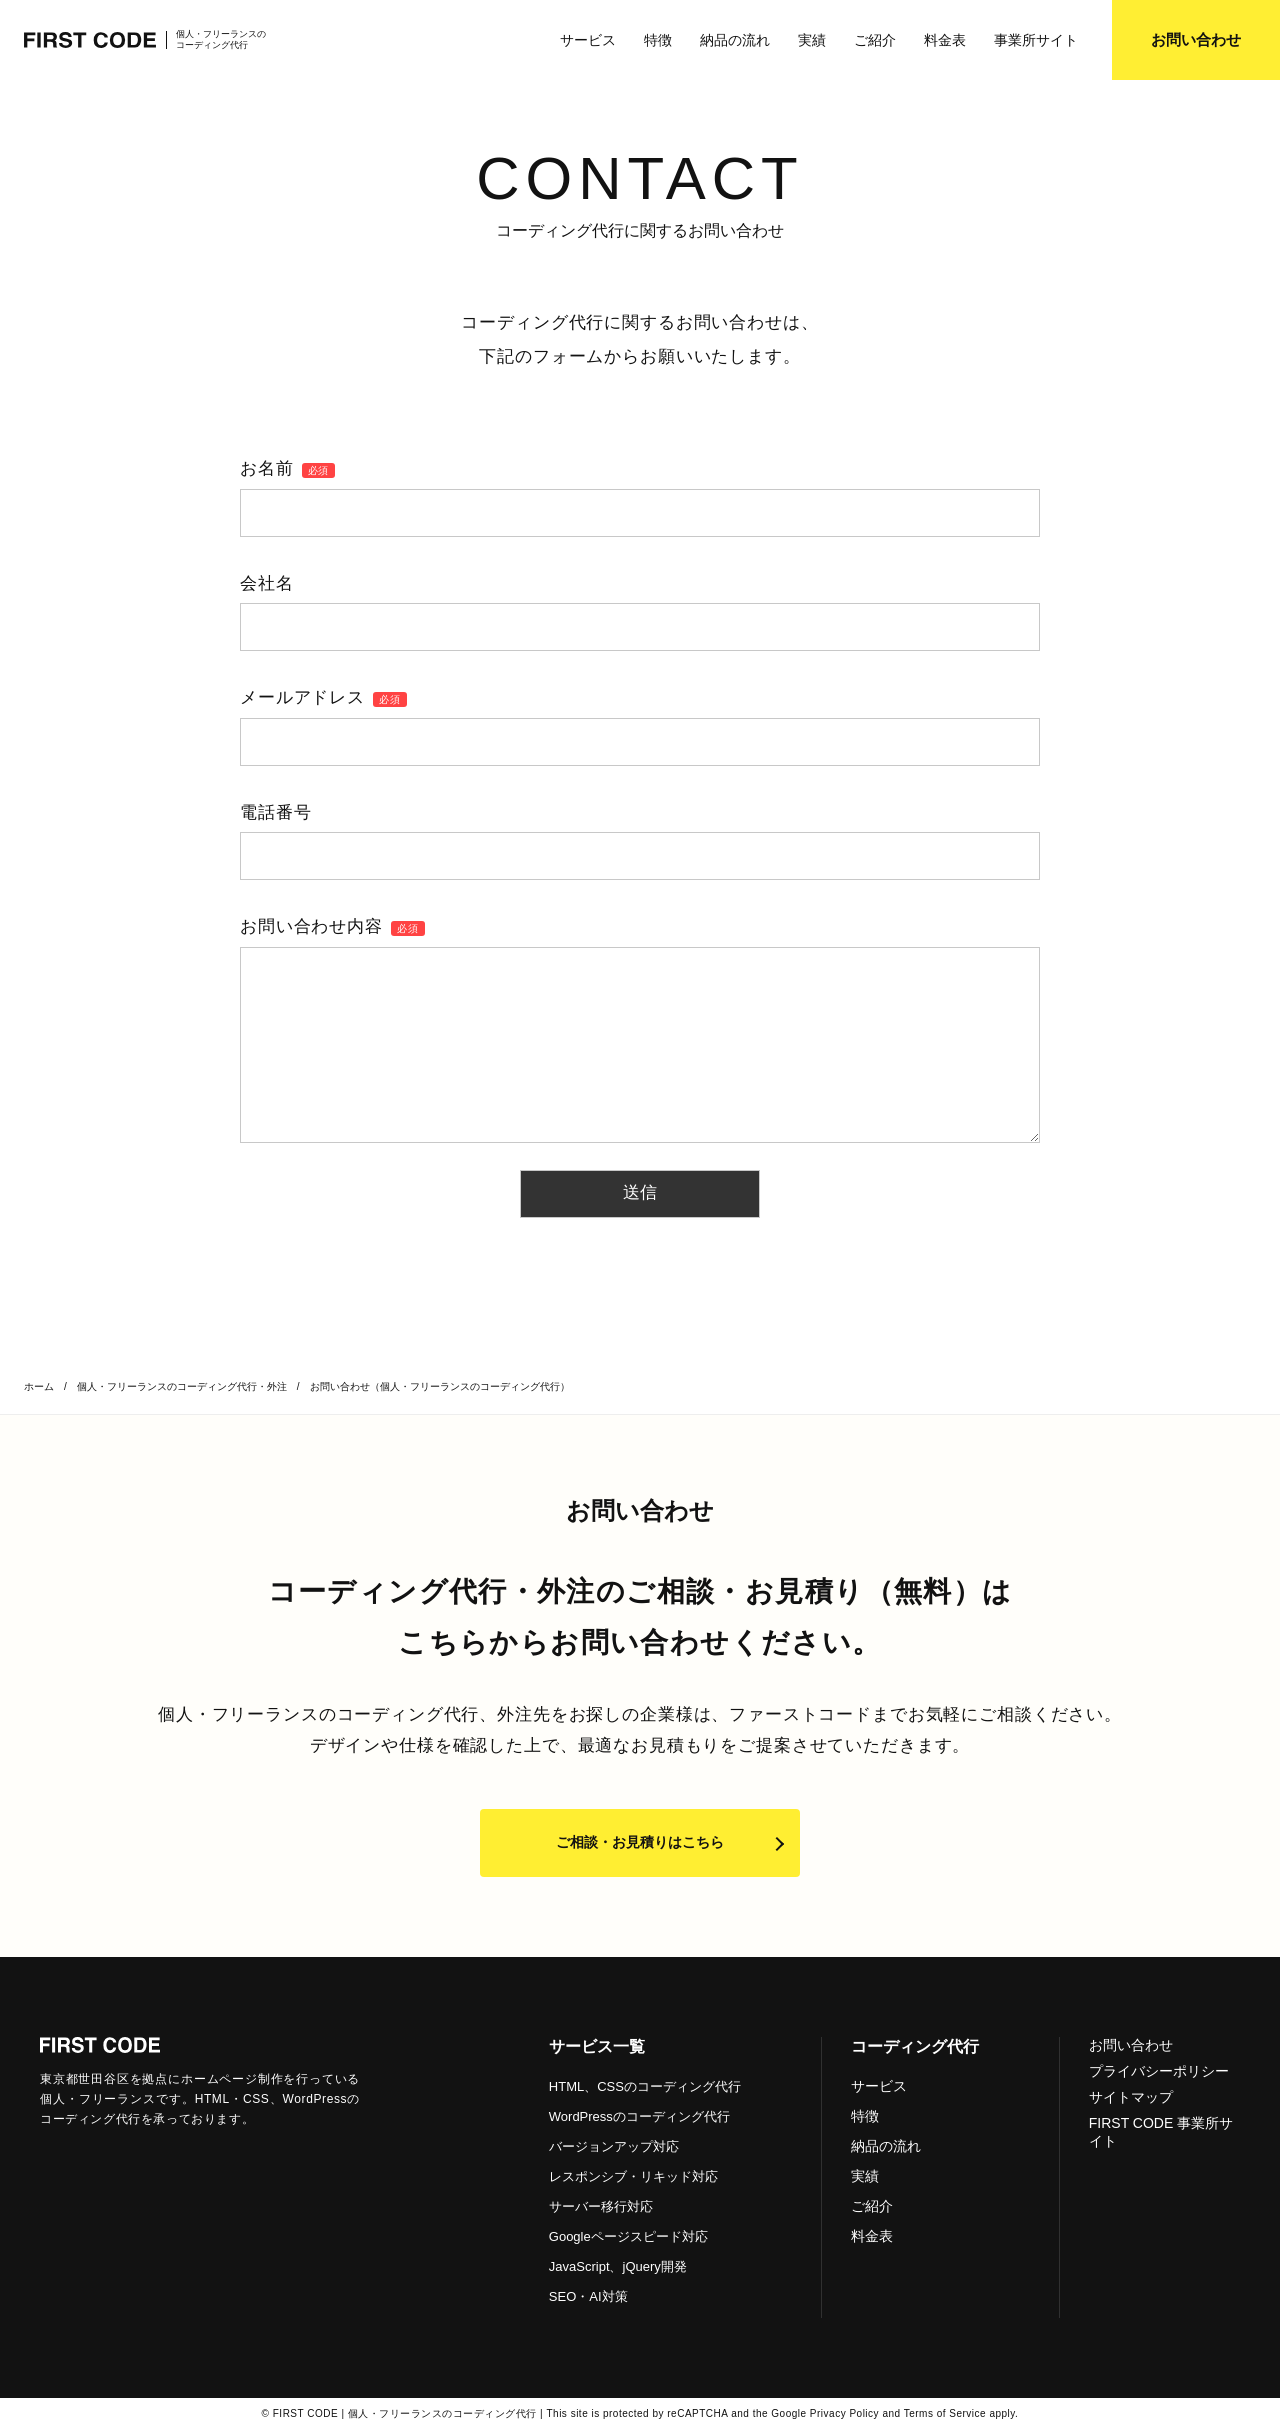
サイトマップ (1131, 2097)
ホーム (39, 1386)
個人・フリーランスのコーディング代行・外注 (182, 1386)
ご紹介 (875, 40)
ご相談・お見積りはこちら (640, 1842)
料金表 (945, 40)
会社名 (267, 583)
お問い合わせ (1131, 2045)
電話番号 (275, 812)
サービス (588, 40)
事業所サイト (1036, 40)
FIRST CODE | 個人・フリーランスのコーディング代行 (405, 2413)
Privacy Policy (844, 2413)
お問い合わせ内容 (332, 926)
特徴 (658, 40)
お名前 (287, 468)
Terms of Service (945, 2413)
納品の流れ (735, 40)
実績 (812, 40)
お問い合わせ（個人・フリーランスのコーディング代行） (440, 1386)
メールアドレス (323, 697)
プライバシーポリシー (1159, 2071)
